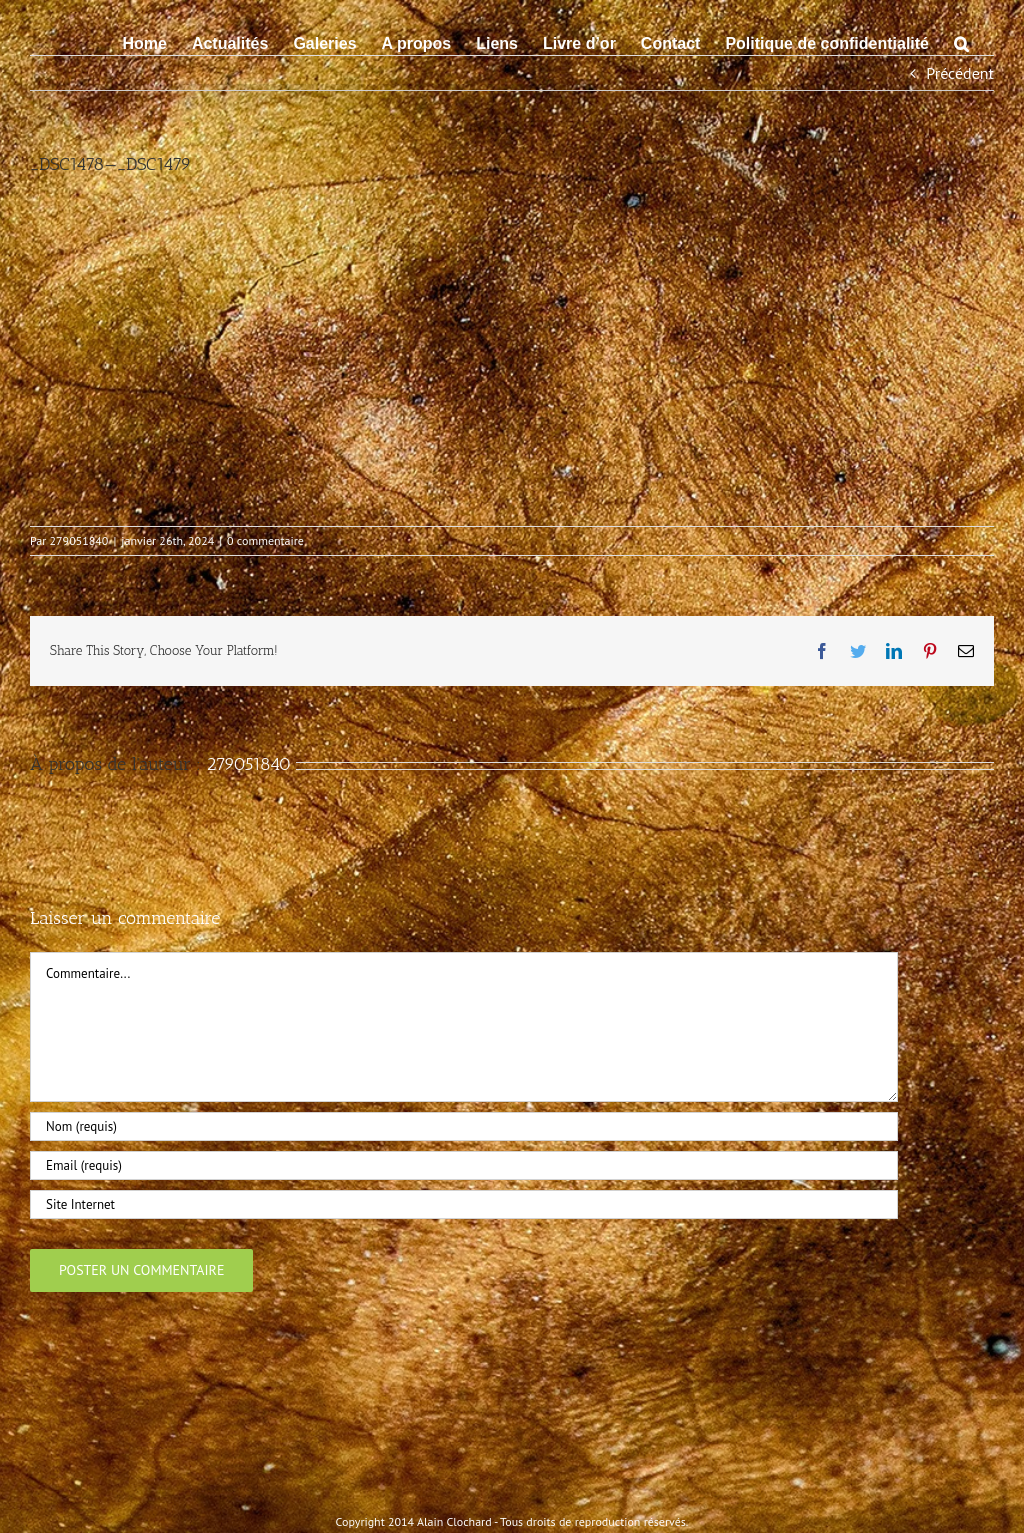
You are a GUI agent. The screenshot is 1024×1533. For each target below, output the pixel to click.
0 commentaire (265, 540)
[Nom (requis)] (464, 1126)
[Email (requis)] (464, 1165)
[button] (961, 42)
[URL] (464, 1204)
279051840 (79, 540)
